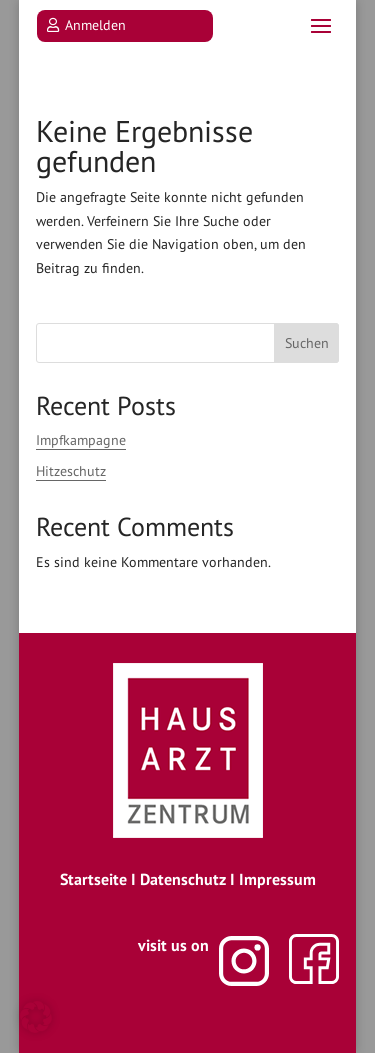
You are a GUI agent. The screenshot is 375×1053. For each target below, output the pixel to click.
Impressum (277, 879)
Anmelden (95, 25)
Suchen (307, 343)
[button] (36, 1017)
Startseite (93, 879)
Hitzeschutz (71, 471)
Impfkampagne (81, 440)
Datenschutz (183, 879)
